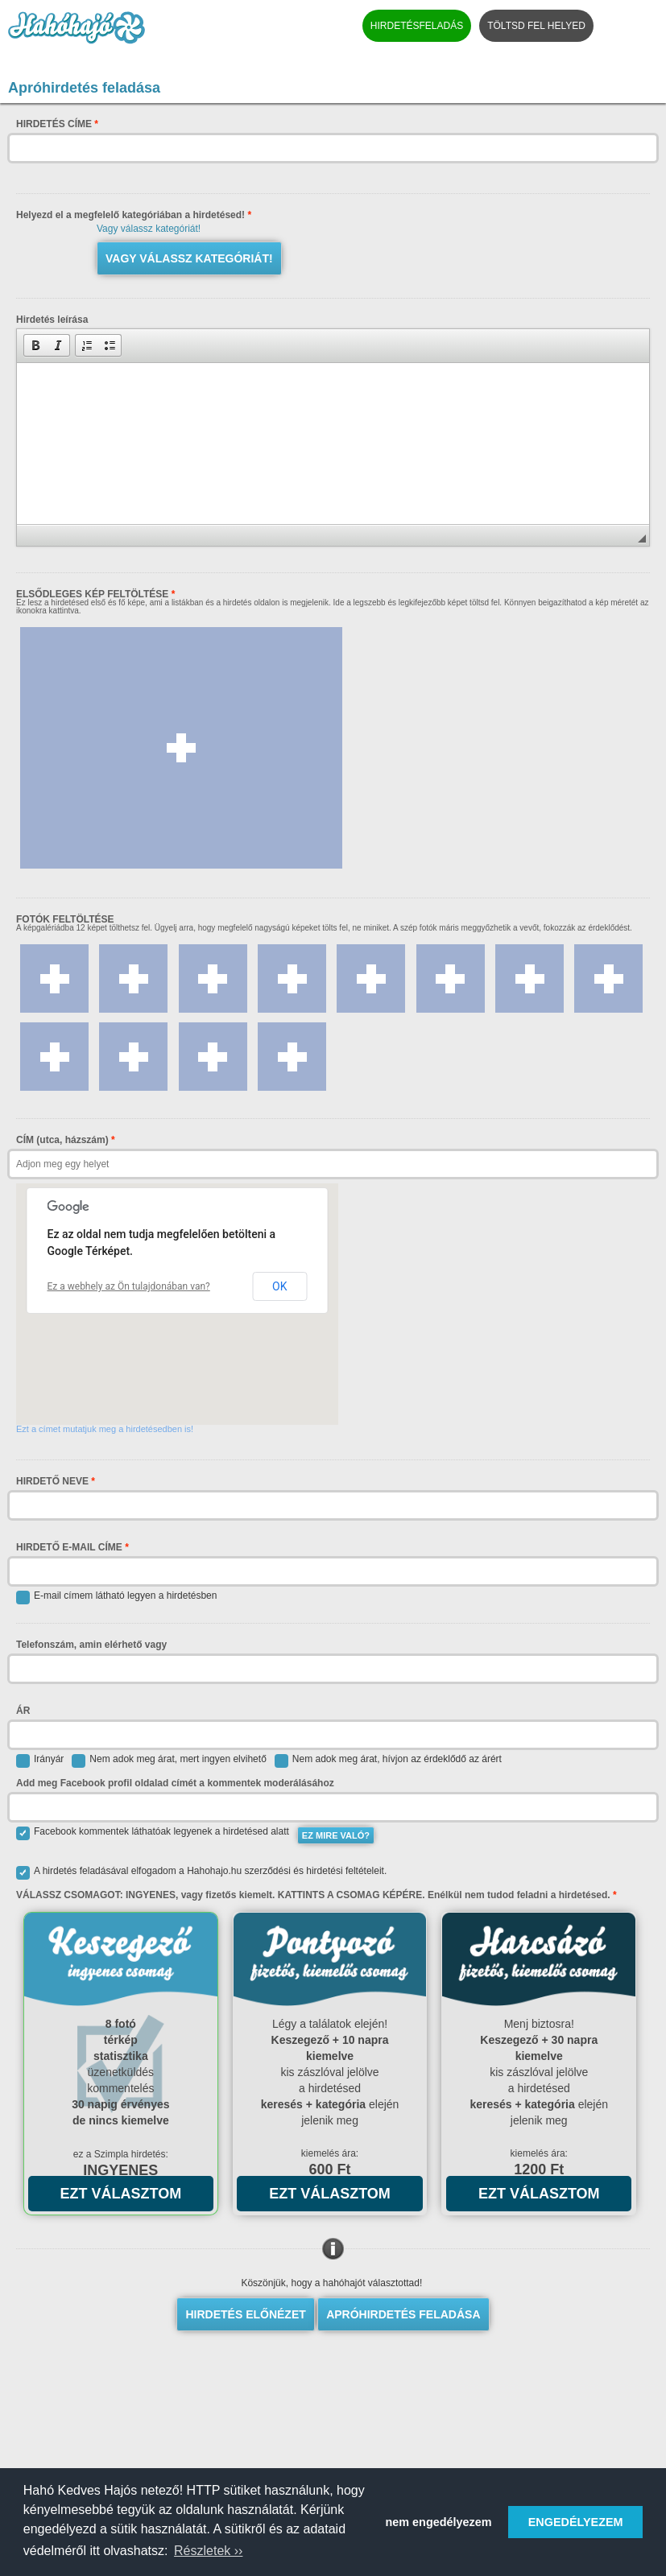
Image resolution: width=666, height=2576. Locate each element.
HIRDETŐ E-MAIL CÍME (69, 1547)
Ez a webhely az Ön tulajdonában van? (129, 1286)
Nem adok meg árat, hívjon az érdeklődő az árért (388, 1761)
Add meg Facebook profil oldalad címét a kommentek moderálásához (175, 1783)
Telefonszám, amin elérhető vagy (91, 1644)
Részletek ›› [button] (208, 2550)
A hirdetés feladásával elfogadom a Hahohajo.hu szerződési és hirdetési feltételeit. (201, 1873)
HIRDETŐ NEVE (52, 1481)
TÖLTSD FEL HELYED (536, 25)
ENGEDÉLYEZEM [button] (575, 2522)
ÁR (23, 1710)
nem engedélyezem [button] (439, 2522)
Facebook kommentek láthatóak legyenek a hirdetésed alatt (152, 1833)
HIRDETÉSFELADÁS (416, 25)
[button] (35, 345)
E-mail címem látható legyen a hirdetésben (116, 1597)
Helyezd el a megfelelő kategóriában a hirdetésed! (133, 215)
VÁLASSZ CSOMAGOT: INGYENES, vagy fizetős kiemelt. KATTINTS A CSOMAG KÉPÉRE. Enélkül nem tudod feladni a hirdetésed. (316, 1895)
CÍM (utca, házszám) (62, 1140)
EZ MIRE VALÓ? (336, 1835)
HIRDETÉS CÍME (54, 124)
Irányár (40, 1761)
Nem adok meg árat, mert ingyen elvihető (169, 1761)
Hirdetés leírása (52, 319)
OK (279, 1286)
